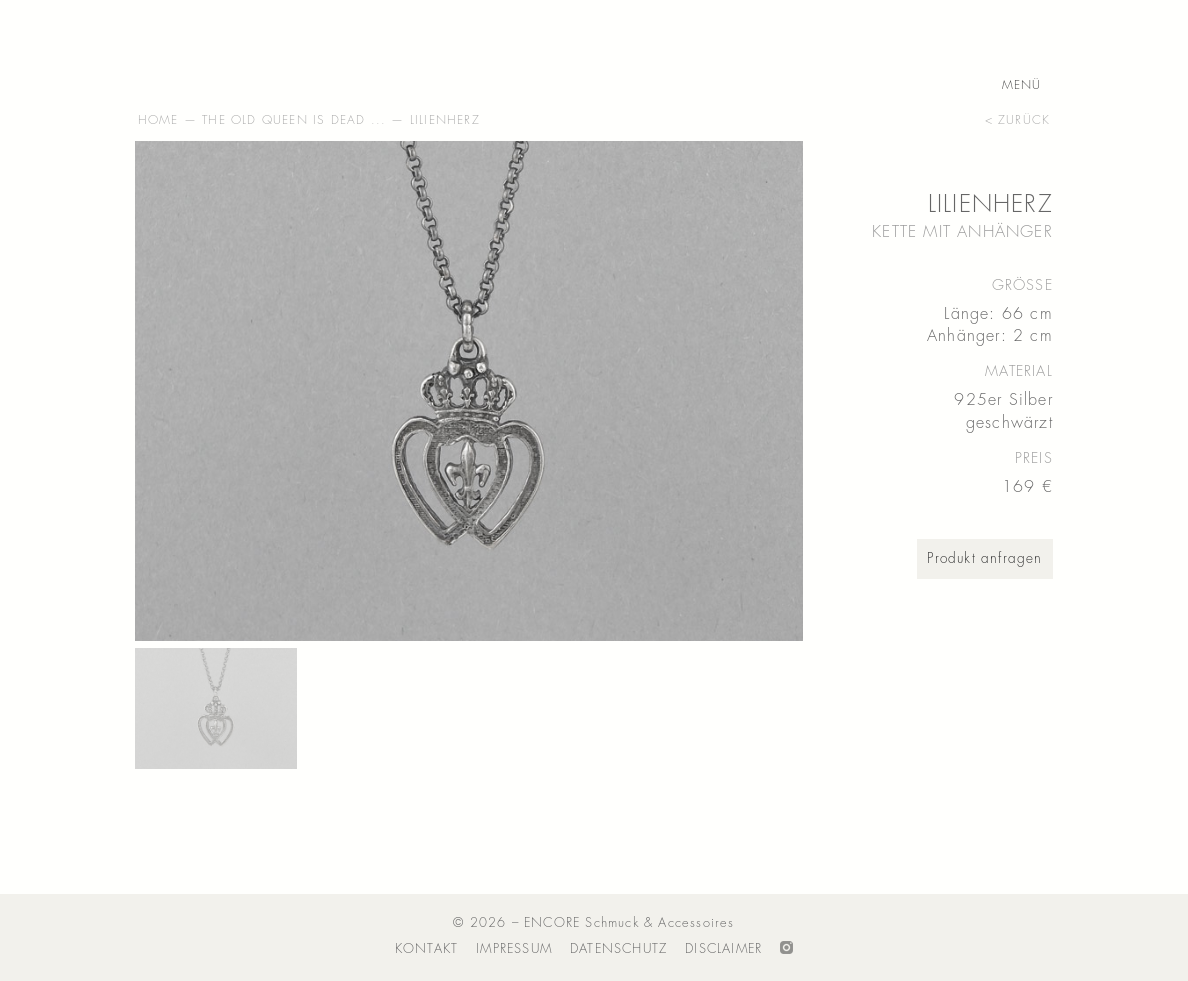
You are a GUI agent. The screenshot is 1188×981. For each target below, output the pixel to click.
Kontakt (426, 948)
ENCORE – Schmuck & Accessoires (235, 56)
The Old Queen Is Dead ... (294, 120)
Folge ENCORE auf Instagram (786, 949)
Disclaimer (723, 948)
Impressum (514, 948)
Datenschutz (618, 948)
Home (158, 120)
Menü (1022, 86)
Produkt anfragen (984, 558)
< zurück (1018, 120)
